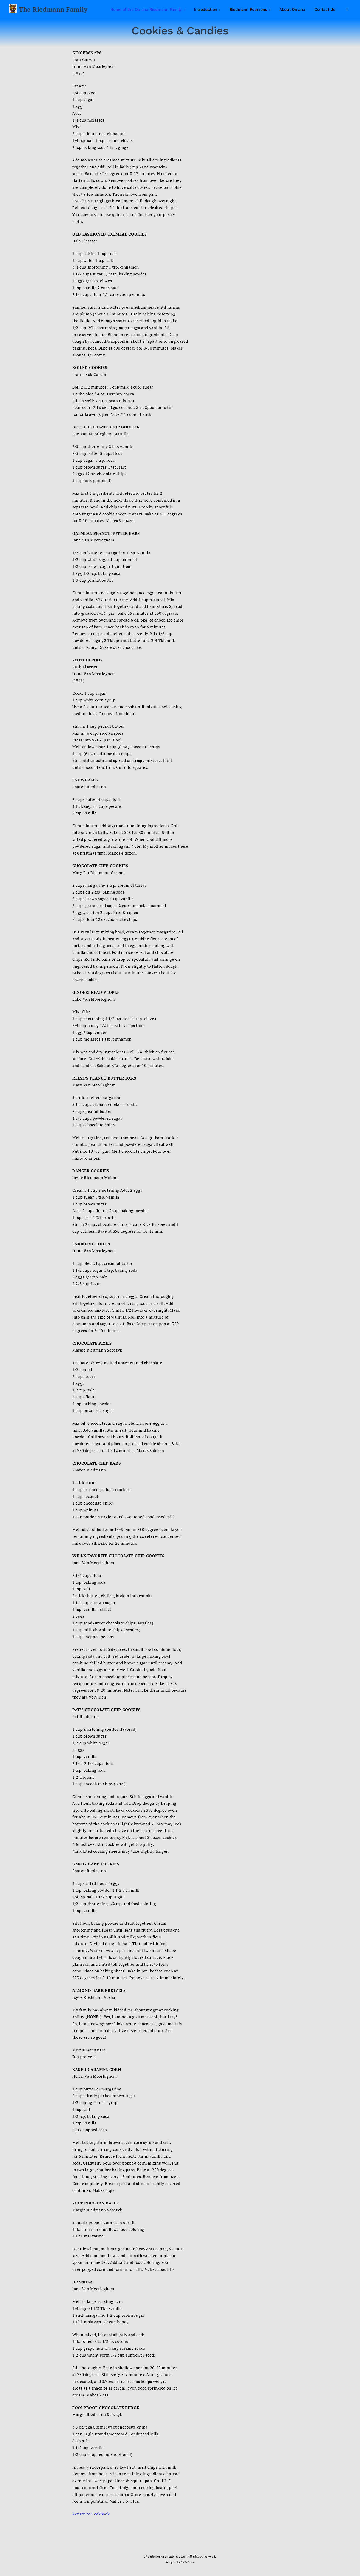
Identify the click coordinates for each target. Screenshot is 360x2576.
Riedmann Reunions (248, 9)
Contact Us (324, 9)
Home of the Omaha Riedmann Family (146, 9)
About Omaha (292, 9)
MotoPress (187, 2562)
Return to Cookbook (91, 2514)
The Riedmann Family (53, 9)
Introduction (205, 9)
